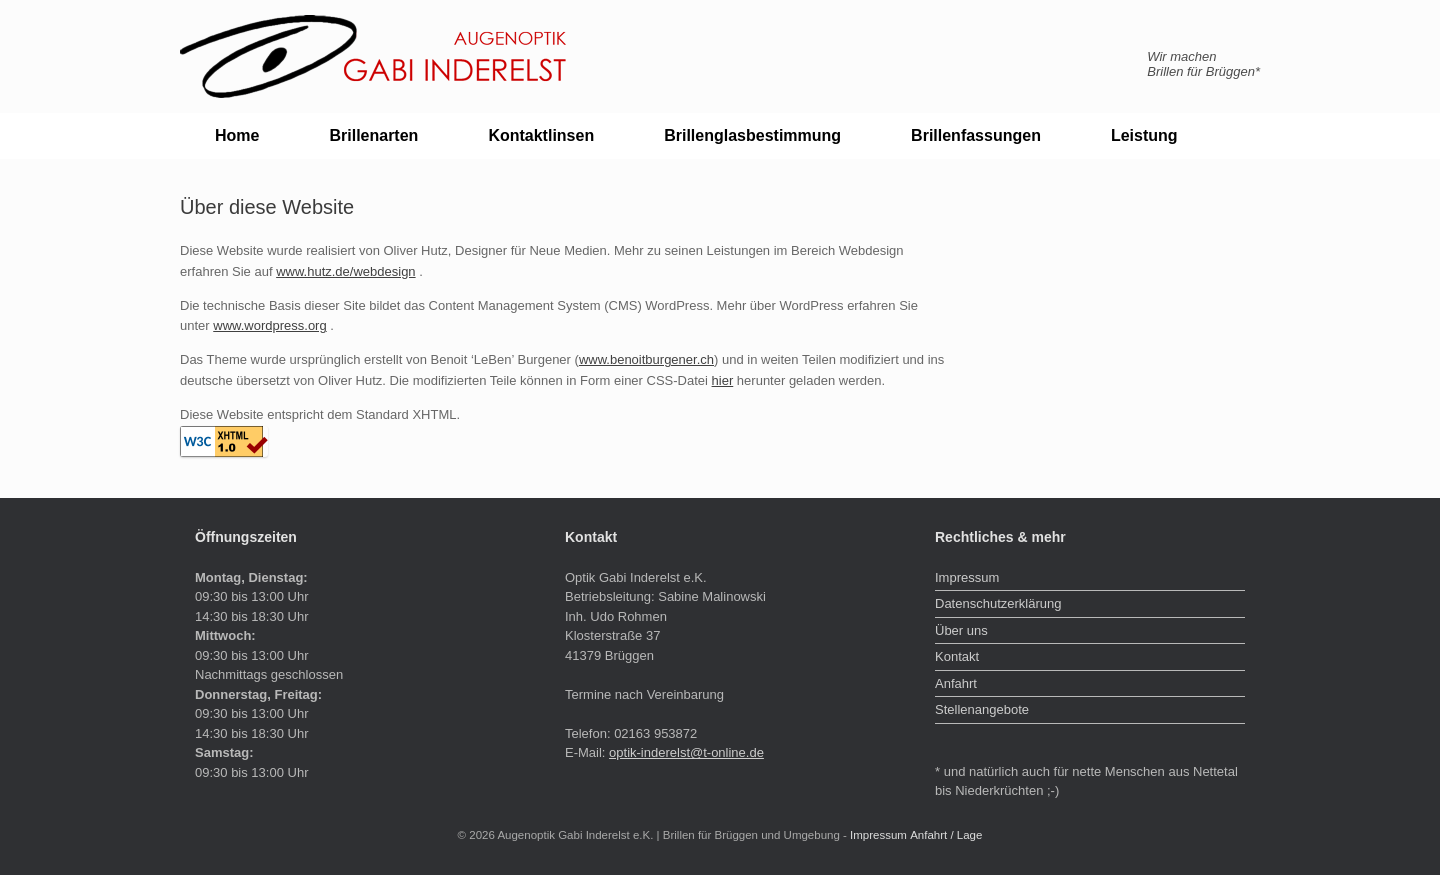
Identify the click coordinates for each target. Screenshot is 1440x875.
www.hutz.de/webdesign (345, 271)
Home (237, 135)
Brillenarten (373, 135)
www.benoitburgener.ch (646, 359)
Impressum (967, 577)
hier (723, 380)
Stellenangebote (982, 709)
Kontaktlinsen (541, 135)
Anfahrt (956, 683)
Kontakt (957, 656)
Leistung (1144, 135)
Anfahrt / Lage (946, 835)
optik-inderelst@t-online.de (686, 752)
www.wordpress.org (269, 325)
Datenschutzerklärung (998, 603)
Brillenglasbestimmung (752, 135)
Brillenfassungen (976, 135)
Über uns (961, 630)
